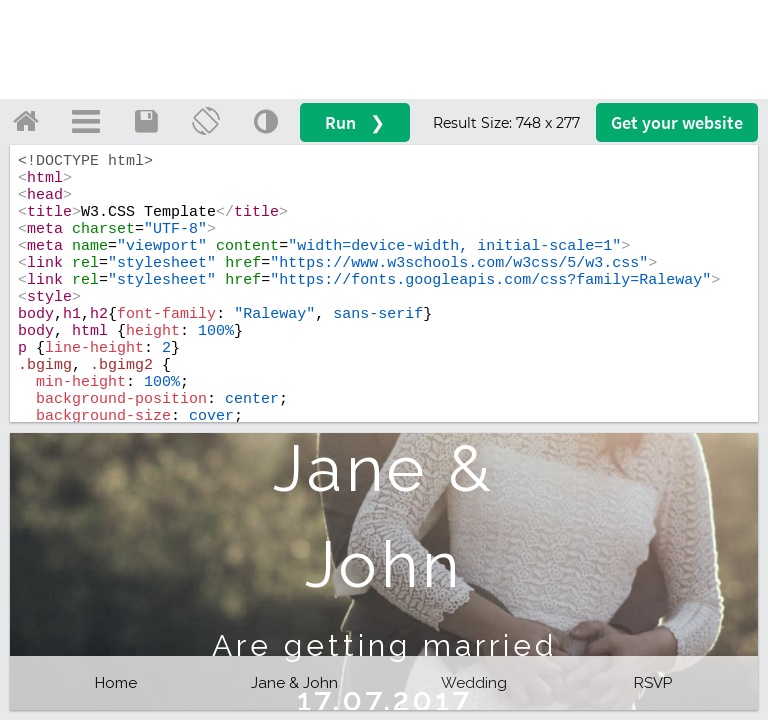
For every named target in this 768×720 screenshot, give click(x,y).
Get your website (677, 122)
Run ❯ (355, 122)
